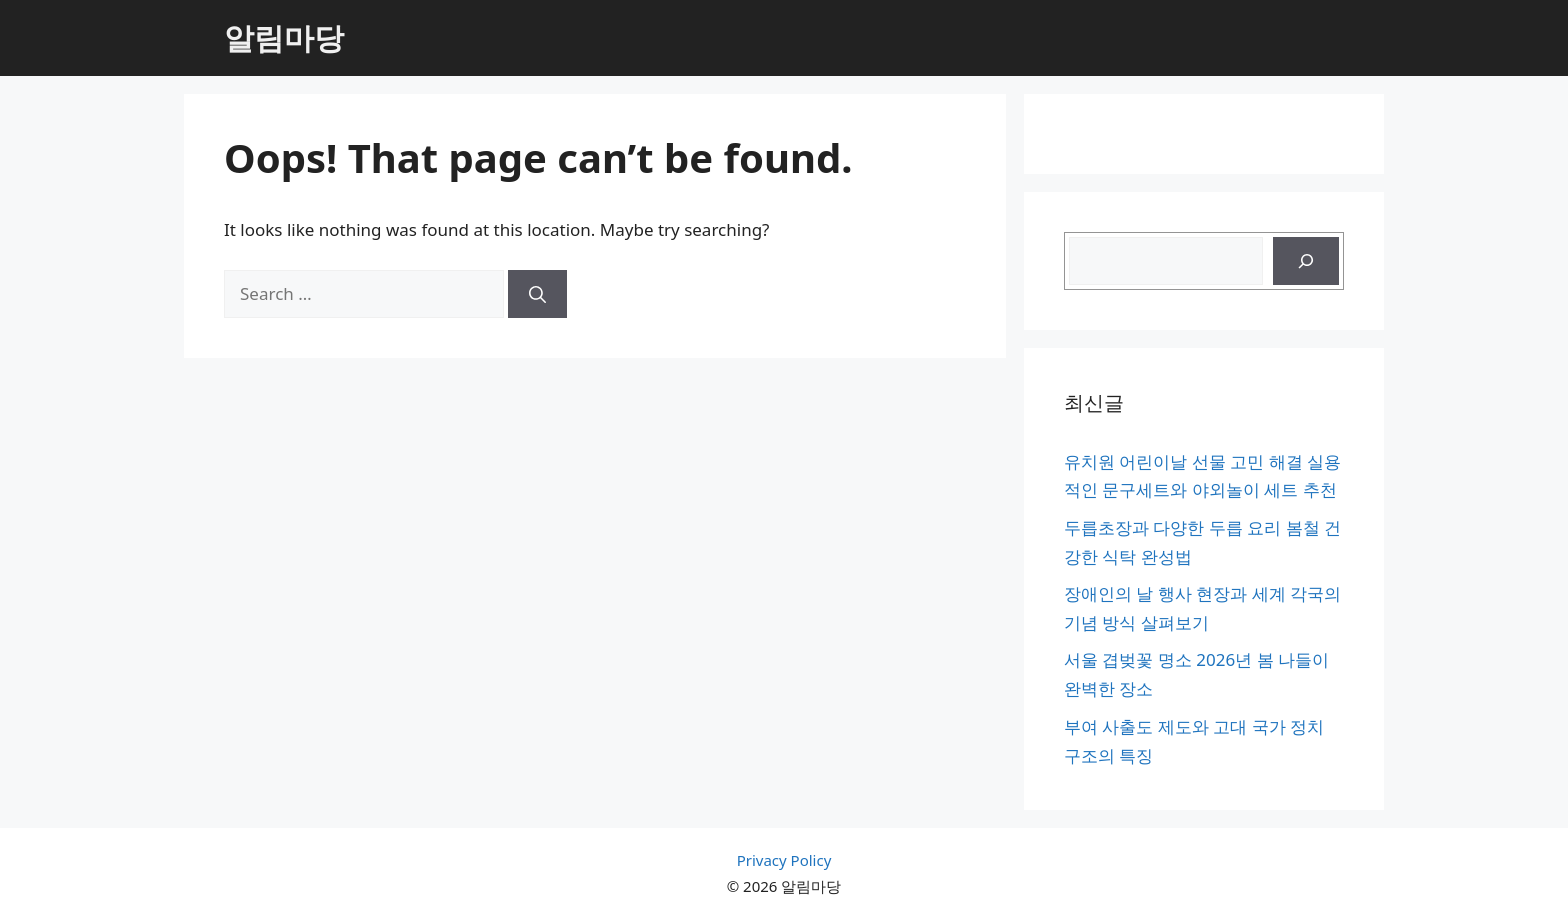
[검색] (1306, 261)
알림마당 (284, 37)
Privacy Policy (784, 860)
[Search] (537, 294)
